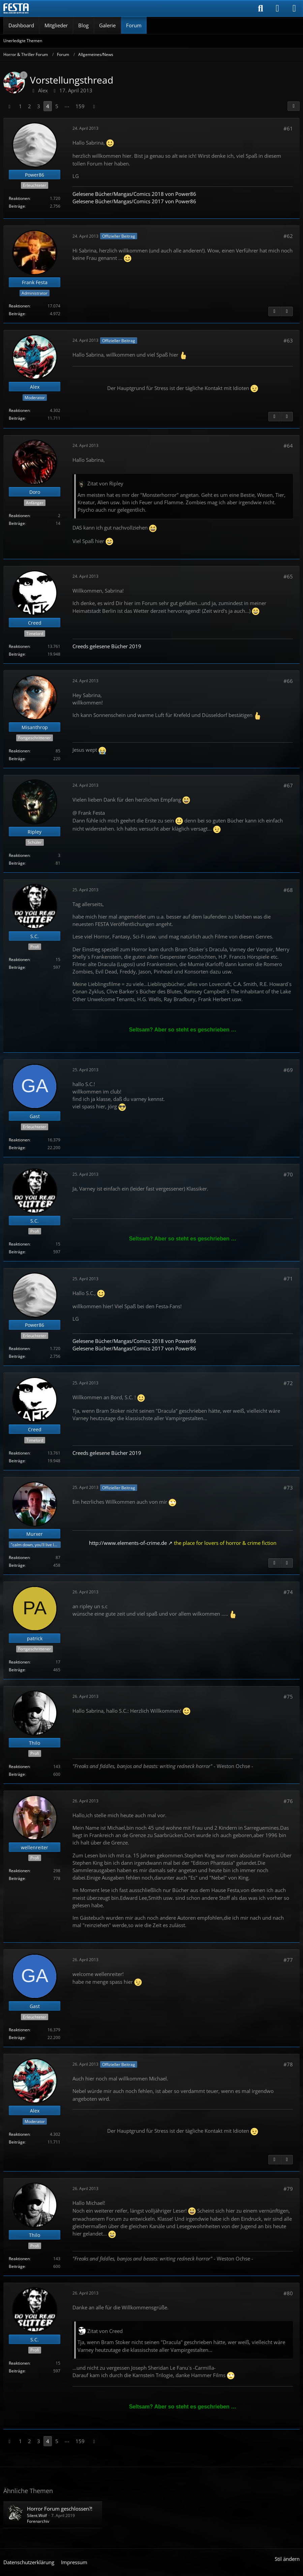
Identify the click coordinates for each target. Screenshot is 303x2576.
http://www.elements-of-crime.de (128, 1542)
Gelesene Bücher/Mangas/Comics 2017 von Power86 (134, 201)
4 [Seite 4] (47, 106)
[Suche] (260, 8)
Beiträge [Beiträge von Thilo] (17, 1774)
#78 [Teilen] (288, 2064)
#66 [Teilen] (288, 681)
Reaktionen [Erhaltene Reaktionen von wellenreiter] (19, 1871)
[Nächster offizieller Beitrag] (287, 311)
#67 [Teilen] (288, 785)
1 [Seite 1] (20, 106)
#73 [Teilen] (288, 1487)
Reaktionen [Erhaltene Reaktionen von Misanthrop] (19, 751)
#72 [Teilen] (288, 1383)
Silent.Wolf (37, 2515)
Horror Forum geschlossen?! (59, 2508)
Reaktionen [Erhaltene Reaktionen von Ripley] (19, 855)
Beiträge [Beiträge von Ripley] (17, 863)
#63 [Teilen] (288, 340)
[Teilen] (293, 106)
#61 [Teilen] (288, 128)
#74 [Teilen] (288, 1592)
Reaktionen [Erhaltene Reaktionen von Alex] (19, 410)
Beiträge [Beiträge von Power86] (17, 206)
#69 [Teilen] (288, 1070)
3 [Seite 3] (38, 106)
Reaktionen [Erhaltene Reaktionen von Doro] (19, 515)
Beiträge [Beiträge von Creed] (17, 654)
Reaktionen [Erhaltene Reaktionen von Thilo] (19, 1766)
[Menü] (294, 8)
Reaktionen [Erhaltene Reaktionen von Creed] (19, 646)
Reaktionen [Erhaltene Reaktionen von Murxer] (19, 1557)
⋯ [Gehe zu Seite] (66, 106)
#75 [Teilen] (288, 1696)
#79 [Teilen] (288, 2188)
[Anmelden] (277, 8)
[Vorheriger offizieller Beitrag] (274, 311)
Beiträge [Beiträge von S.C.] (17, 967)
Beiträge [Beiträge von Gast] (17, 1147)
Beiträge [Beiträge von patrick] (17, 1670)
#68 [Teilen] (288, 890)
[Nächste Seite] (94, 106)
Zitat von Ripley (105, 483)
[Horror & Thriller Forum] (16, 8)
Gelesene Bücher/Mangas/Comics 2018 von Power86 (134, 193)
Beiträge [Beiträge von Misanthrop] (17, 758)
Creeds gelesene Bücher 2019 (106, 646)
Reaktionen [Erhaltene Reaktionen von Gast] (19, 1140)
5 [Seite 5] (56, 106)
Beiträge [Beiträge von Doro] (17, 523)
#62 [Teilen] (288, 236)
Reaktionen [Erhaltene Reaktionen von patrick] (19, 1662)
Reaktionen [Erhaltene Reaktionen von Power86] (19, 198)
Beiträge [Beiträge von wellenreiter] (17, 1878)
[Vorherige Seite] (9, 106)
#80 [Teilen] (288, 2293)
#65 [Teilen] (288, 576)
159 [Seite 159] (80, 106)
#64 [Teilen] (288, 445)
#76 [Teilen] (288, 1801)
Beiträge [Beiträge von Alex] (17, 418)
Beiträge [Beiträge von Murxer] (17, 1565)
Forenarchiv (38, 2521)
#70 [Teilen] (288, 1174)
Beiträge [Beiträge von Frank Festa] (17, 314)
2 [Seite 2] (29, 106)
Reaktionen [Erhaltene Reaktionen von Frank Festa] (19, 306)
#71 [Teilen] (288, 1278)
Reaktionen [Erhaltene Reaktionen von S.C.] (19, 959)
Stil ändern (287, 2558)
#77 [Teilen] (288, 1959)
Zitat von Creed (105, 2331)
